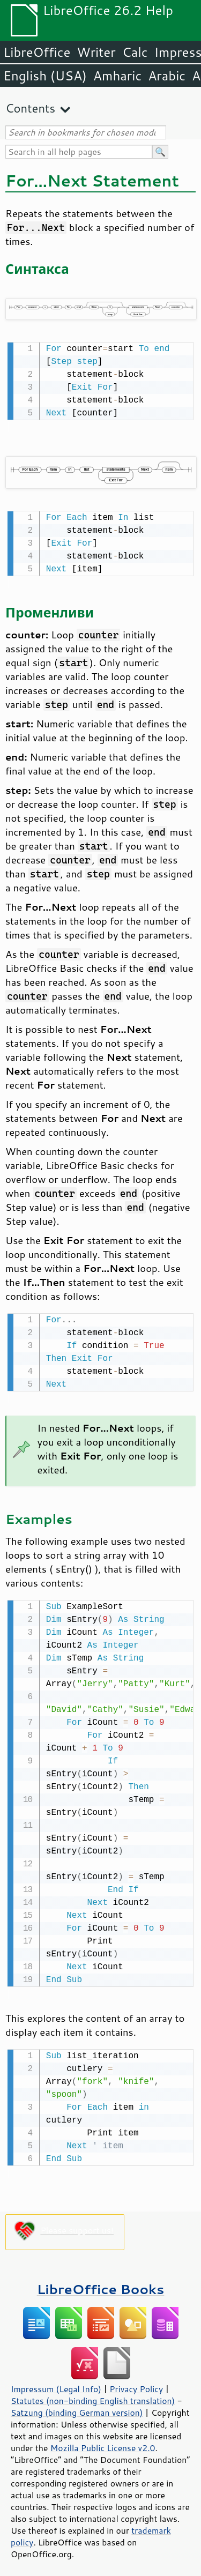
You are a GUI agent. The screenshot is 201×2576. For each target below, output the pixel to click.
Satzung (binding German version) (77, 2407)
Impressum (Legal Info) (56, 2383)
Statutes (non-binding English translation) (93, 2395)
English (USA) (45, 75)
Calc (135, 52)
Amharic (117, 75)
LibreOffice (36, 52)
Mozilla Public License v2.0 (102, 2442)
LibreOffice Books (101, 2283)
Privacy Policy (136, 2383)
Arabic (166, 75)
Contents (30, 108)
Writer (96, 52)
